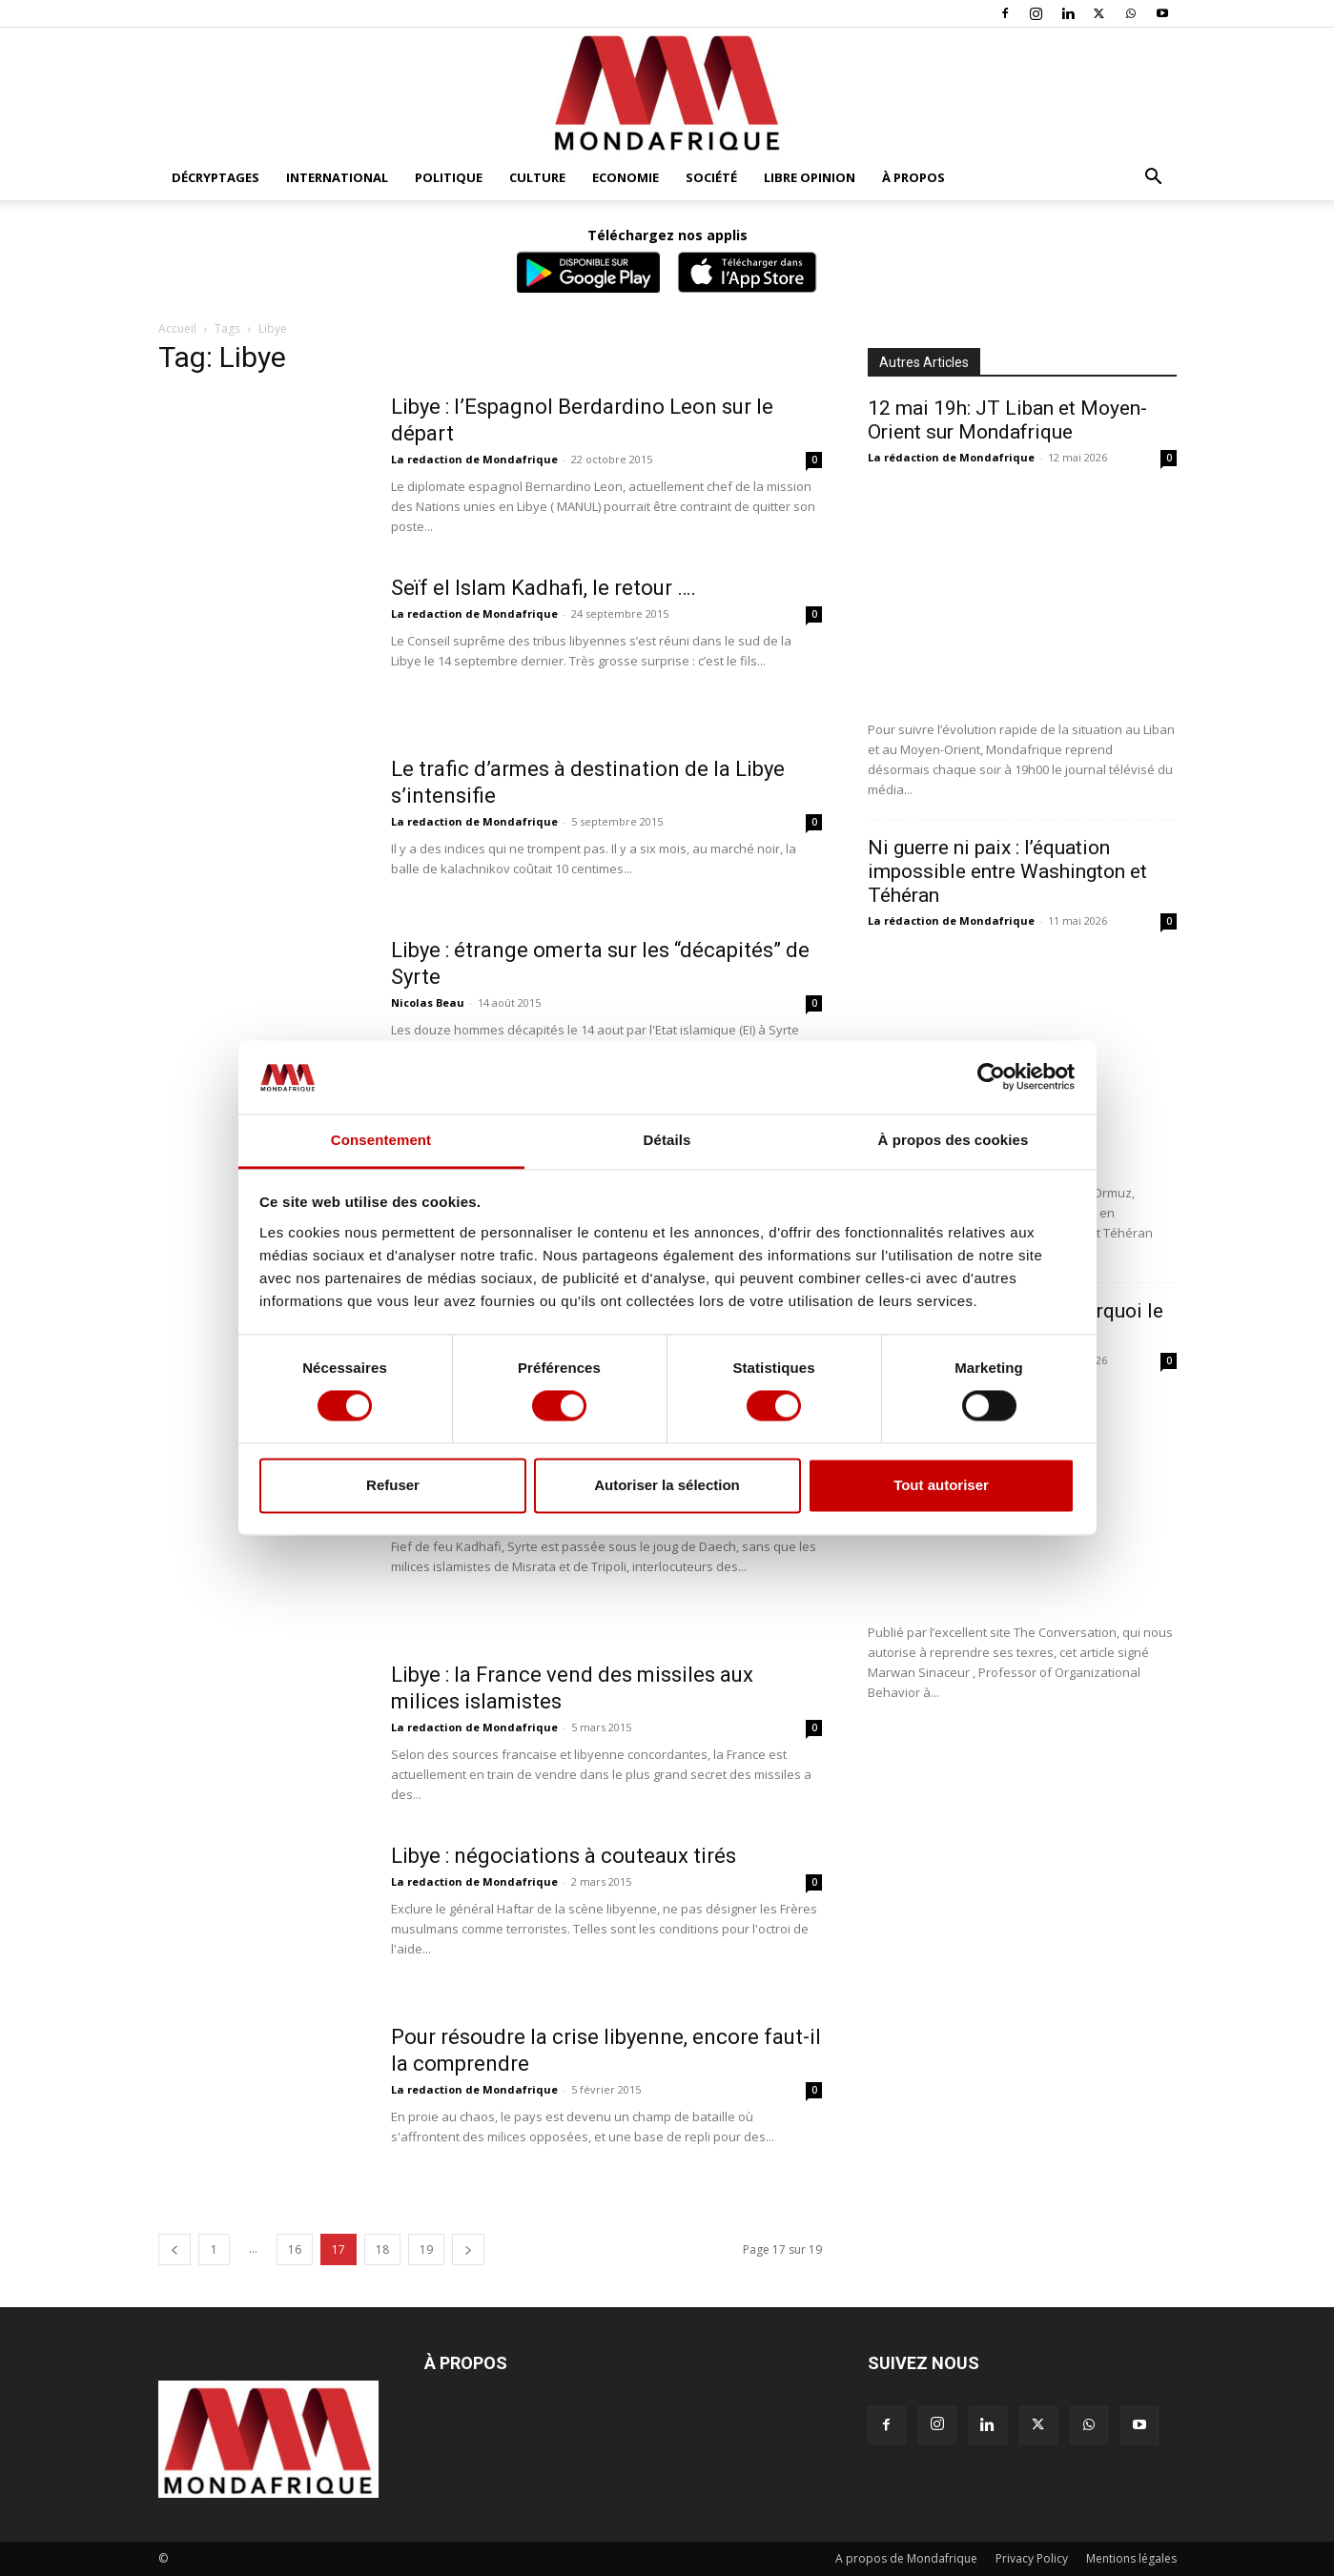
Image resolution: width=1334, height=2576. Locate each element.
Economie (625, 177)
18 (382, 2249)
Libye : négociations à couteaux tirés (563, 1856)
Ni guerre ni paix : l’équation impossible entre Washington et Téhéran (1007, 871)
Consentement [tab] (381, 1140)
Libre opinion (809, 177)
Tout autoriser (941, 1485)
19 (426, 2249)
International (337, 177)
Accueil (177, 328)
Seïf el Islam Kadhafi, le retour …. (543, 588)
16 (294, 2249)
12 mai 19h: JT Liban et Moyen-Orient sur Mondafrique (1007, 420)
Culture (537, 177)
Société (711, 177)
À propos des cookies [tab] (953, 1140)
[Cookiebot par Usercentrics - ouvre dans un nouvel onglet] (991, 1077)
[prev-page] (174, 2249)
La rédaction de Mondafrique (951, 457)
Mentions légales (1131, 2558)
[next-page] (468, 2249)
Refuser (393, 1485)
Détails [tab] (667, 1140)
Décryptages (215, 177)
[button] (1154, 179)
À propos (913, 177)
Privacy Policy (1031, 2558)
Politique (448, 177)
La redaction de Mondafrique (474, 459)
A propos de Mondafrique (906, 2558)
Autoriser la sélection (667, 1485)
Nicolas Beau (427, 1002)
